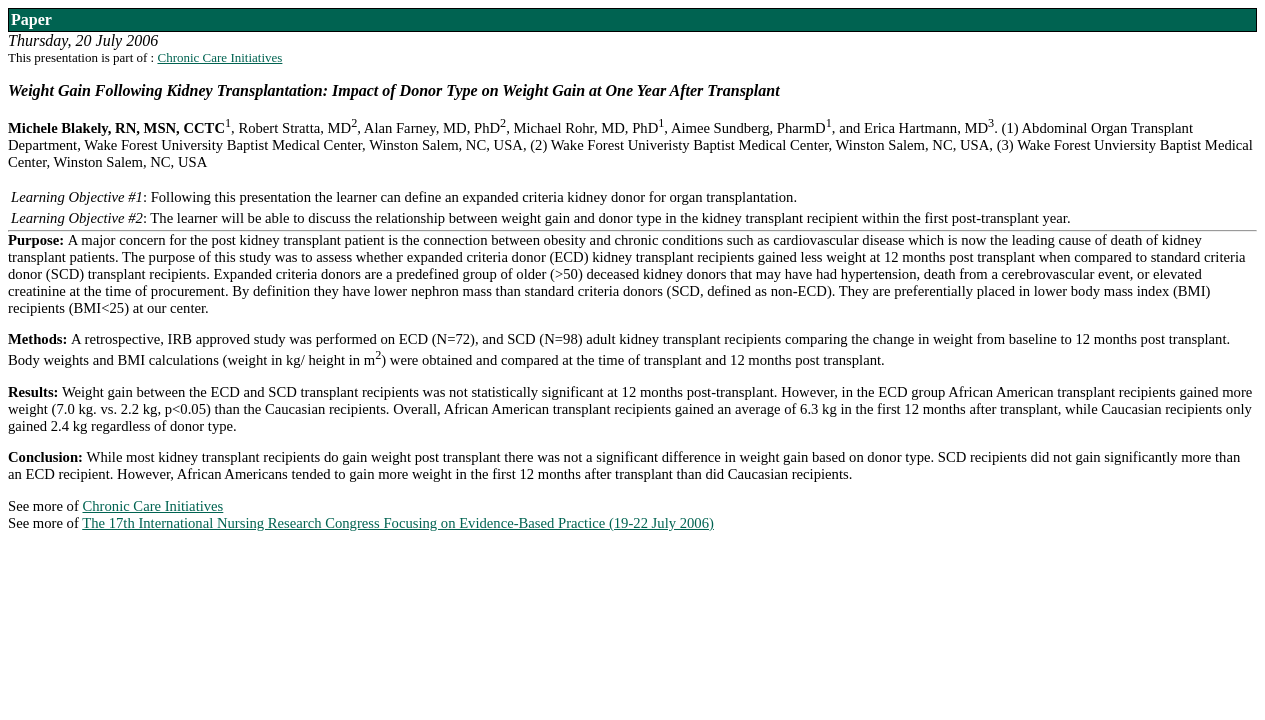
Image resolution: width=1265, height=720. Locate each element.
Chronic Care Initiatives (219, 57)
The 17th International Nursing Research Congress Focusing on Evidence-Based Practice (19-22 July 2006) (398, 523)
